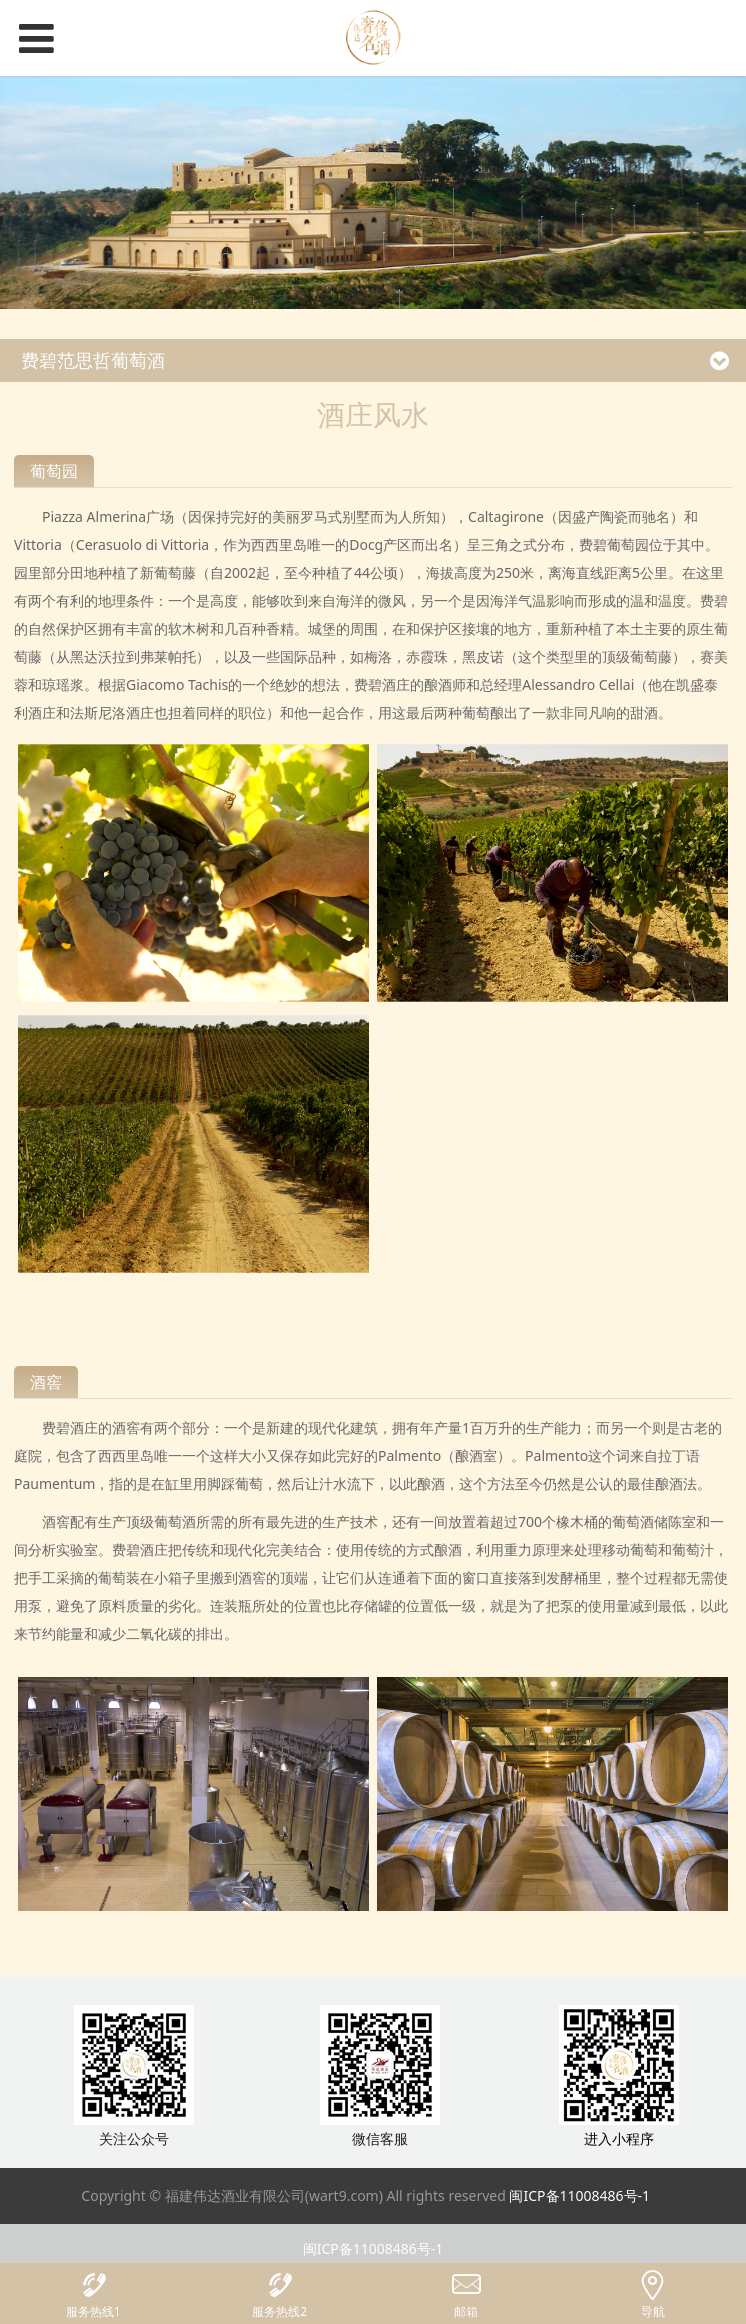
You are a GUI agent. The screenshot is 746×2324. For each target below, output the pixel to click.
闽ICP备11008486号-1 (579, 2195)
